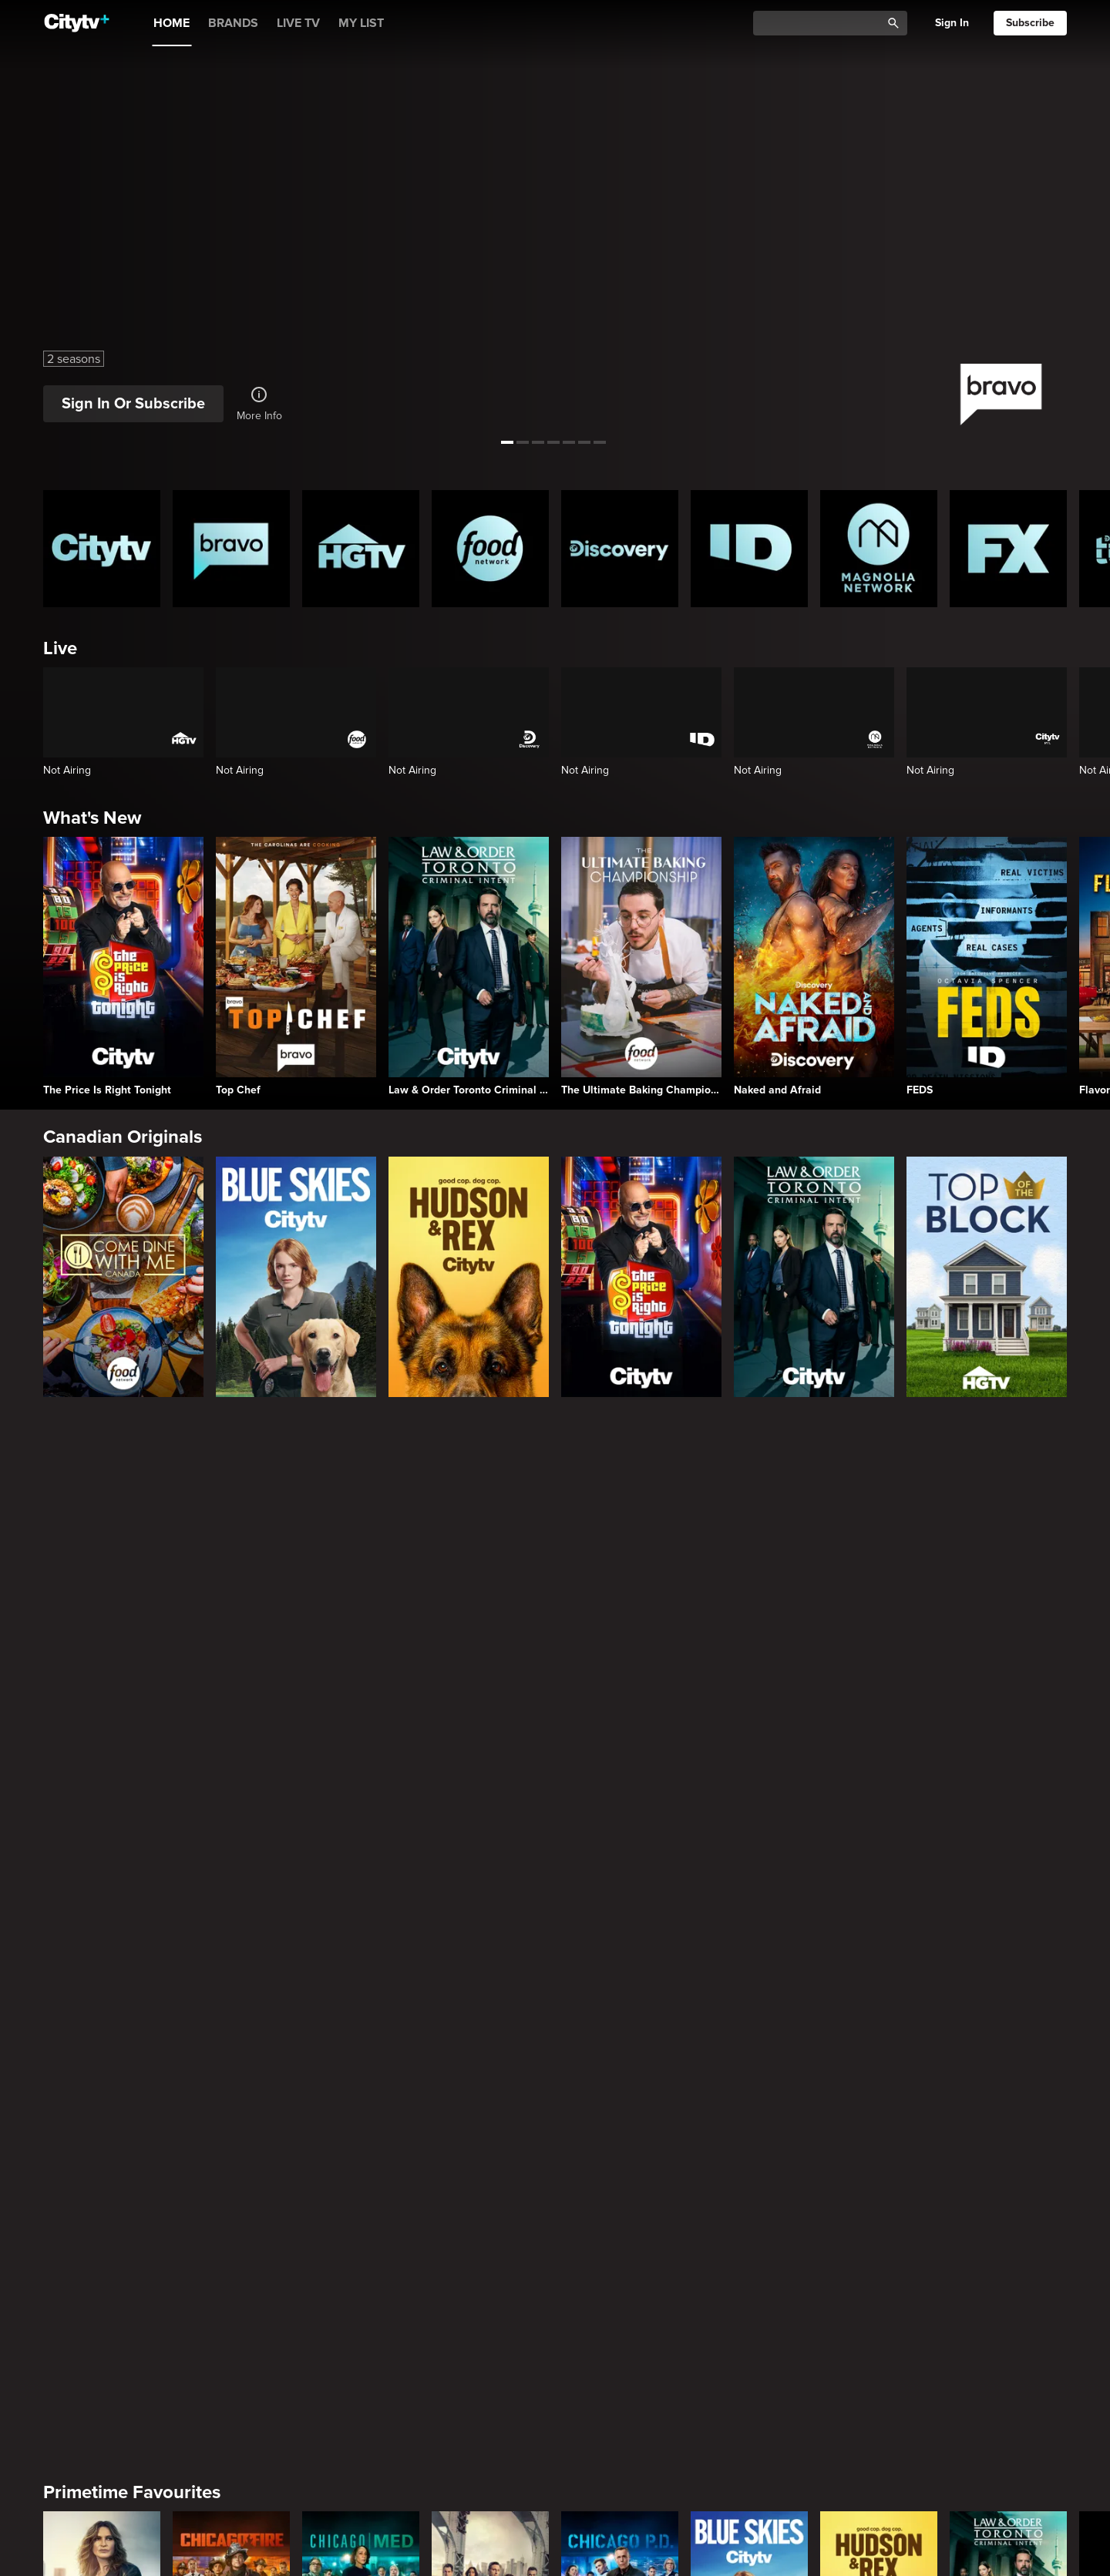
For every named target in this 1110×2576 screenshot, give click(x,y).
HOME (171, 23)
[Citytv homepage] (101, 548)
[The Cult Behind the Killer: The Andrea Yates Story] (878, 2349)
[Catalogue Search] (822, 23)
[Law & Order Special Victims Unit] (101, 1585)
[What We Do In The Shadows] (619, 1839)
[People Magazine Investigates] (490, 2349)
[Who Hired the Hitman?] (1008, 2349)
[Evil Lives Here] (619, 2349)
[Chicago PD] (619, 1585)
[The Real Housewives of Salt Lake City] (619, 2094)
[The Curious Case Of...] (360, 2349)
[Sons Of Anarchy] (749, 1839)
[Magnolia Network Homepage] (878, 548)
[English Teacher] (231, 1839)
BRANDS (233, 23)
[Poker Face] (490, 1839)
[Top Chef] (296, 966)
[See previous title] (26, 222)
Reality (71, 1977)
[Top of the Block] (986, 1277)
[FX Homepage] (1008, 548)
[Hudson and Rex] (468, 1277)
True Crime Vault (112, 2233)
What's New (92, 818)
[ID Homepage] (749, 548)
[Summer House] (360, 2094)
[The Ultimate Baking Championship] (641, 966)
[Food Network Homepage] (490, 548)
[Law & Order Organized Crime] (878, 1839)
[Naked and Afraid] (814, 966)
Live (60, 648)
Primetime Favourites (131, 1469)
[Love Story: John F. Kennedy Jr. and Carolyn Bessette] (101, 1839)
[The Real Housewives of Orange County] (1008, 2094)
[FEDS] (986, 966)
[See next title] (1084, 222)
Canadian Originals (122, 1137)
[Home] (76, 23)
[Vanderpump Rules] (749, 2094)
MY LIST (361, 23)
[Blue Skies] (296, 1277)
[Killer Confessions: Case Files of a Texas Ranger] (749, 2349)
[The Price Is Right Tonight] (123, 966)
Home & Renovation (126, 2487)
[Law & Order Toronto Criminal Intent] (468, 966)
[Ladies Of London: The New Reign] (231, 2094)
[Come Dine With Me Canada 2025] (123, 1277)
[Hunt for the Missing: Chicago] (101, 2349)
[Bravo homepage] (231, 548)
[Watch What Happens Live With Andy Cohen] (878, 2094)
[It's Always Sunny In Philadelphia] (360, 1839)
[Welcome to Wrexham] (1008, 1839)
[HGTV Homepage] (360, 548)
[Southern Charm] (490, 2094)
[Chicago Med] (360, 1585)
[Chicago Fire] (231, 1585)
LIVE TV (298, 23)
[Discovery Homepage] (619, 548)
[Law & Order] (490, 1585)
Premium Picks (104, 1723)
